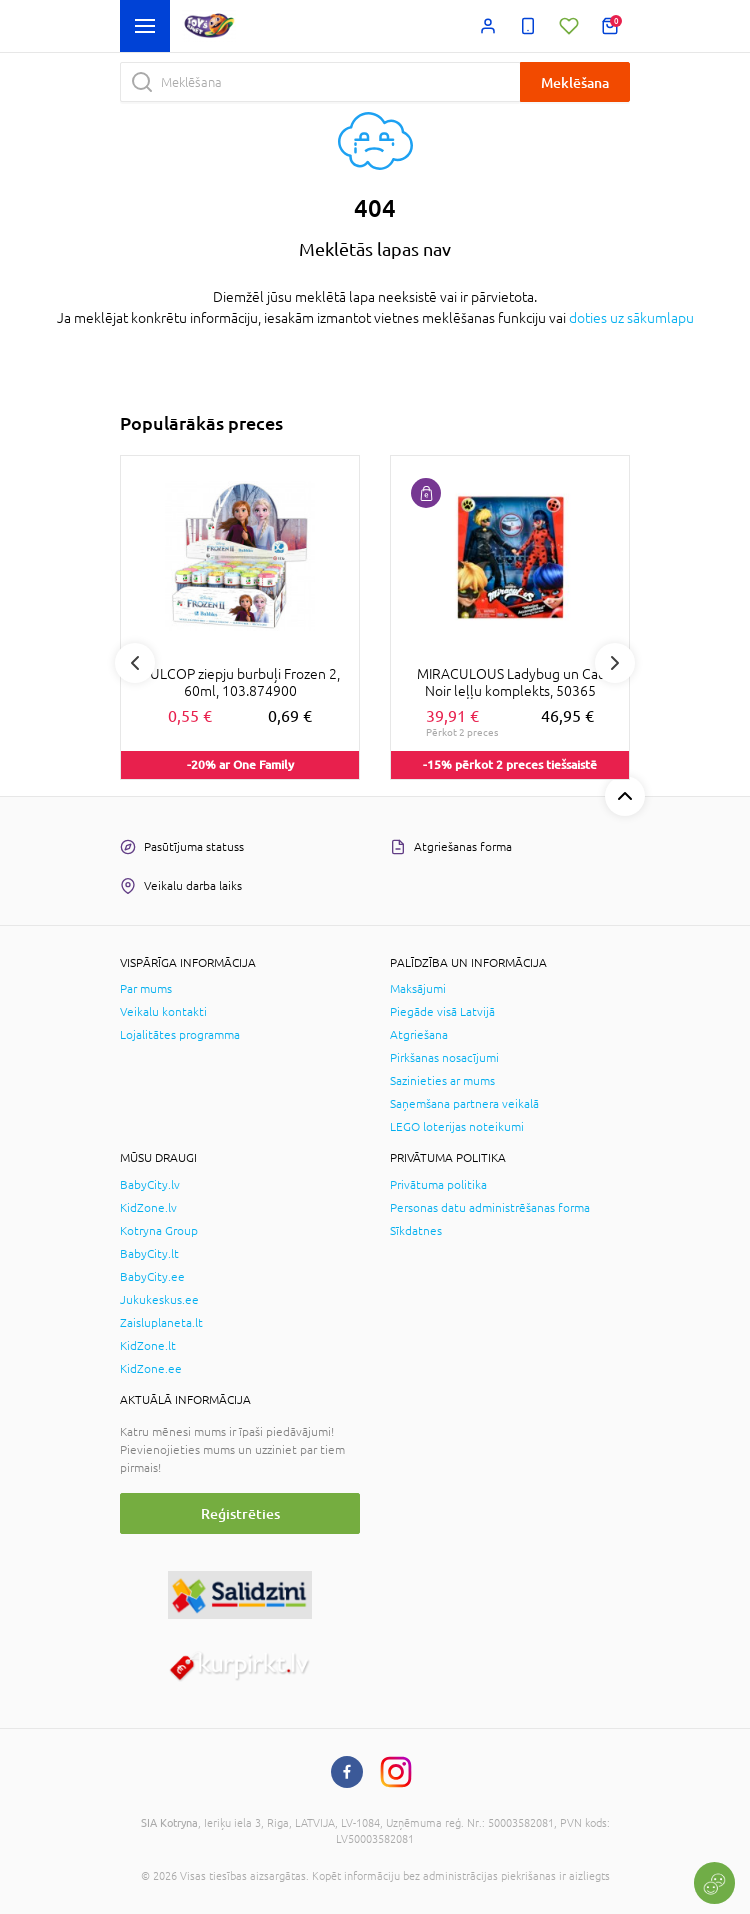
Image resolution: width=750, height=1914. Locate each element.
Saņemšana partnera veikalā (464, 1104)
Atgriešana (419, 1035)
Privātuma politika (438, 1185)
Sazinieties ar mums (442, 1081)
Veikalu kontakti (163, 1012)
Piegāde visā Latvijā (442, 1012)
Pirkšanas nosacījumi (444, 1058)
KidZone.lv (148, 1208)
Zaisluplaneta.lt (161, 1323)
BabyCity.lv (150, 1185)
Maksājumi (418, 989)
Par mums (146, 989)
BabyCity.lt (149, 1254)
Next (615, 663)
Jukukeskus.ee (159, 1300)
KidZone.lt (148, 1346)
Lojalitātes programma (180, 1035)
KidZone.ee (151, 1369)
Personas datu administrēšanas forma (490, 1208)
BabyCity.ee (152, 1277)
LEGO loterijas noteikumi (457, 1127)
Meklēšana (575, 82)
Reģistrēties (240, 1513)
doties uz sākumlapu (631, 318)
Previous (135, 663)
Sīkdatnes (416, 1231)
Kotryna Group (159, 1231)
